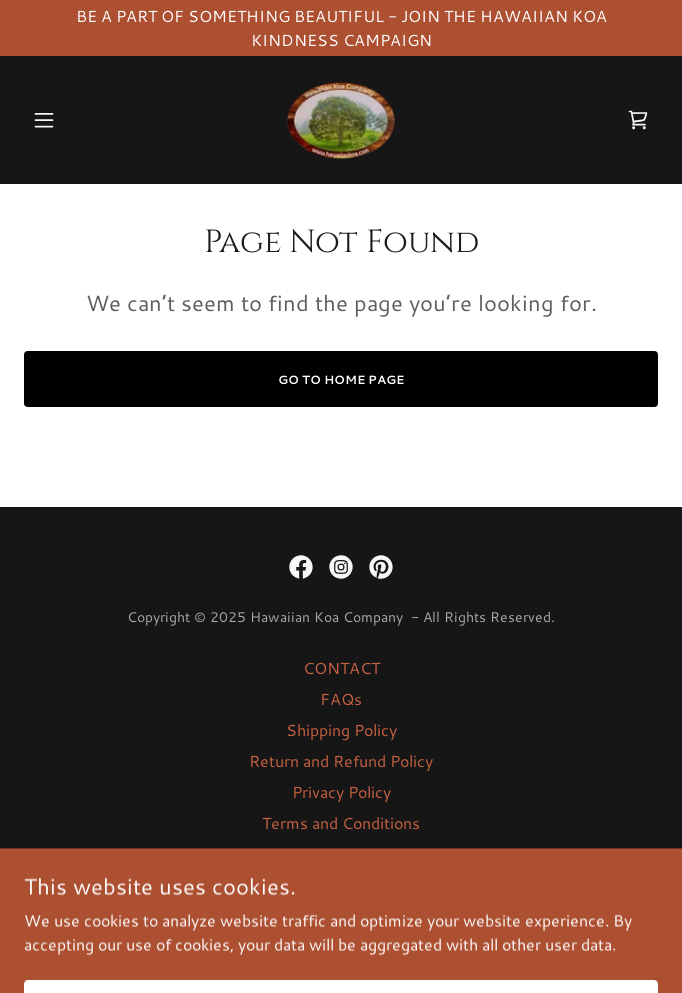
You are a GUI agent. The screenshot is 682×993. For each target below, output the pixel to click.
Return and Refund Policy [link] (341, 760)
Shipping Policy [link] (341, 729)
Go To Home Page (341, 379)
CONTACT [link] (341, 667)
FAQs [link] (341, 698)
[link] (341, 120)
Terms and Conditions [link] (341, 822)
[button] (71, 120)
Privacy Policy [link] (341, 791)
